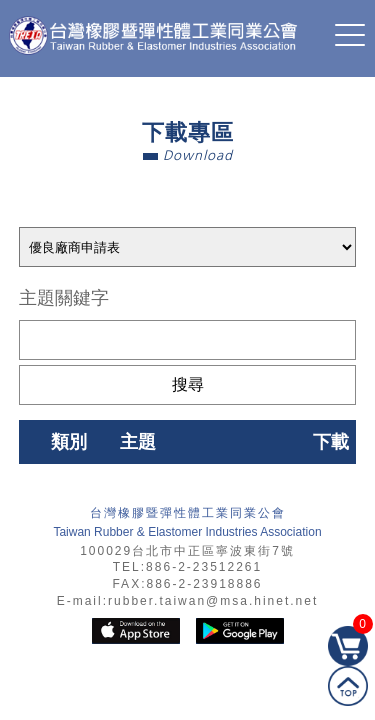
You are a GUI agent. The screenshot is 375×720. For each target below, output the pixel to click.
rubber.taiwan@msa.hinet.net (213, 601)
